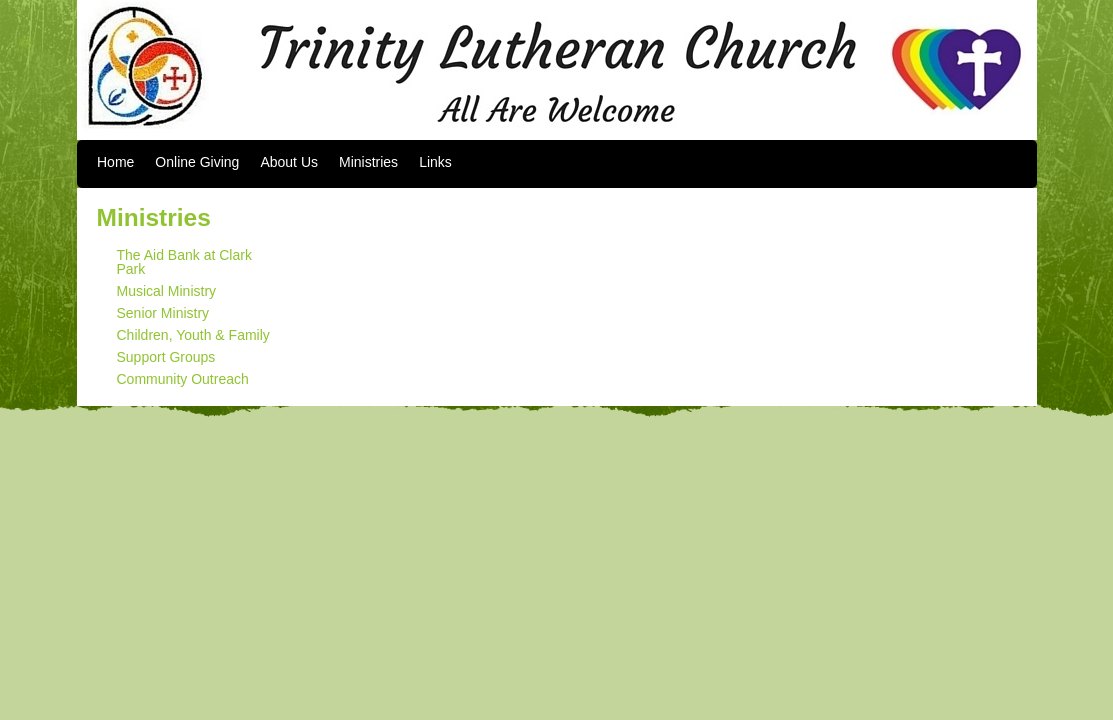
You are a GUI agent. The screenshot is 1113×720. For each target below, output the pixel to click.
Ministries (368, 162)
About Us (289, 162)
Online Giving (197, 162)
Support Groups (166, 357)
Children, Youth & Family (193, 335)
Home (115, 162)
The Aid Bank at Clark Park (184, 262)
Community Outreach (183, 379)
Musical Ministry (167, 291)
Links (435, 162)
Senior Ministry (163, 313)
